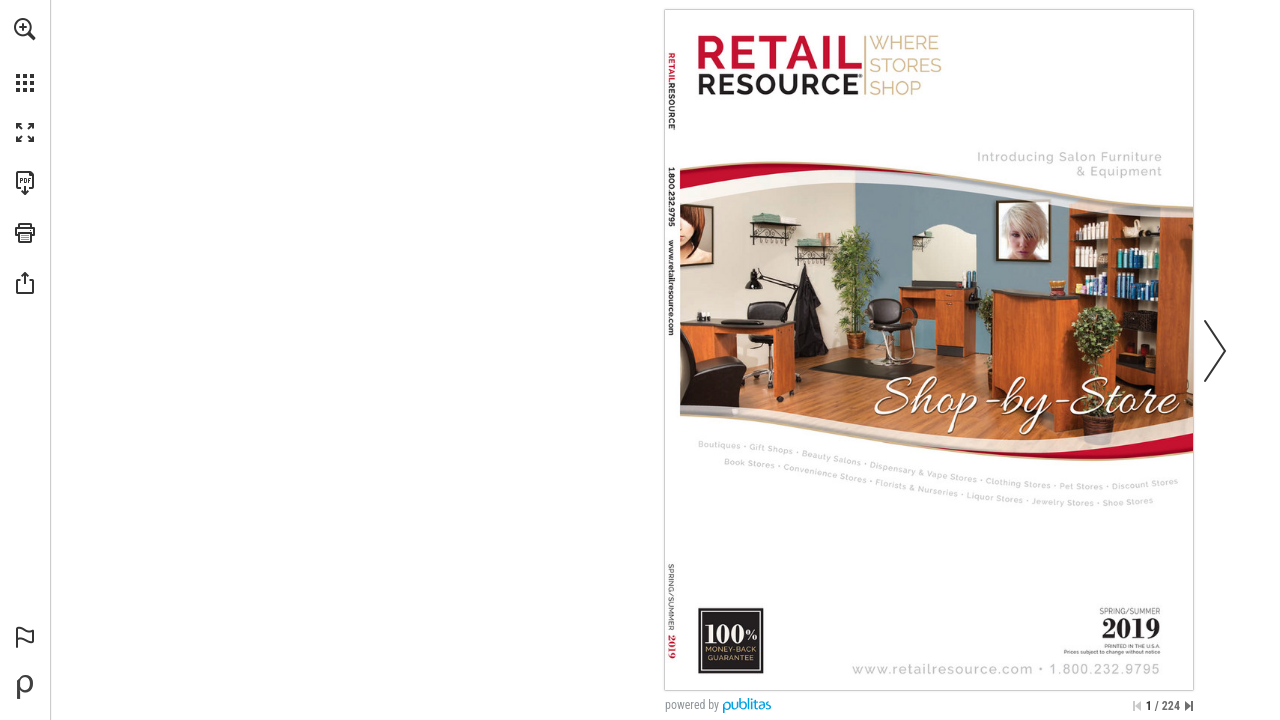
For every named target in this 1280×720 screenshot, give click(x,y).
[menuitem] (25, 55)
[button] (25, 29)
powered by (692, 705)
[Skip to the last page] (1189, 706)
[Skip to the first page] (1137, 706)
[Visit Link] (671, 288)
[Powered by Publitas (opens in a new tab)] (25, 687)
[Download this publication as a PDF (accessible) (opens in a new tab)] (25, 183)
